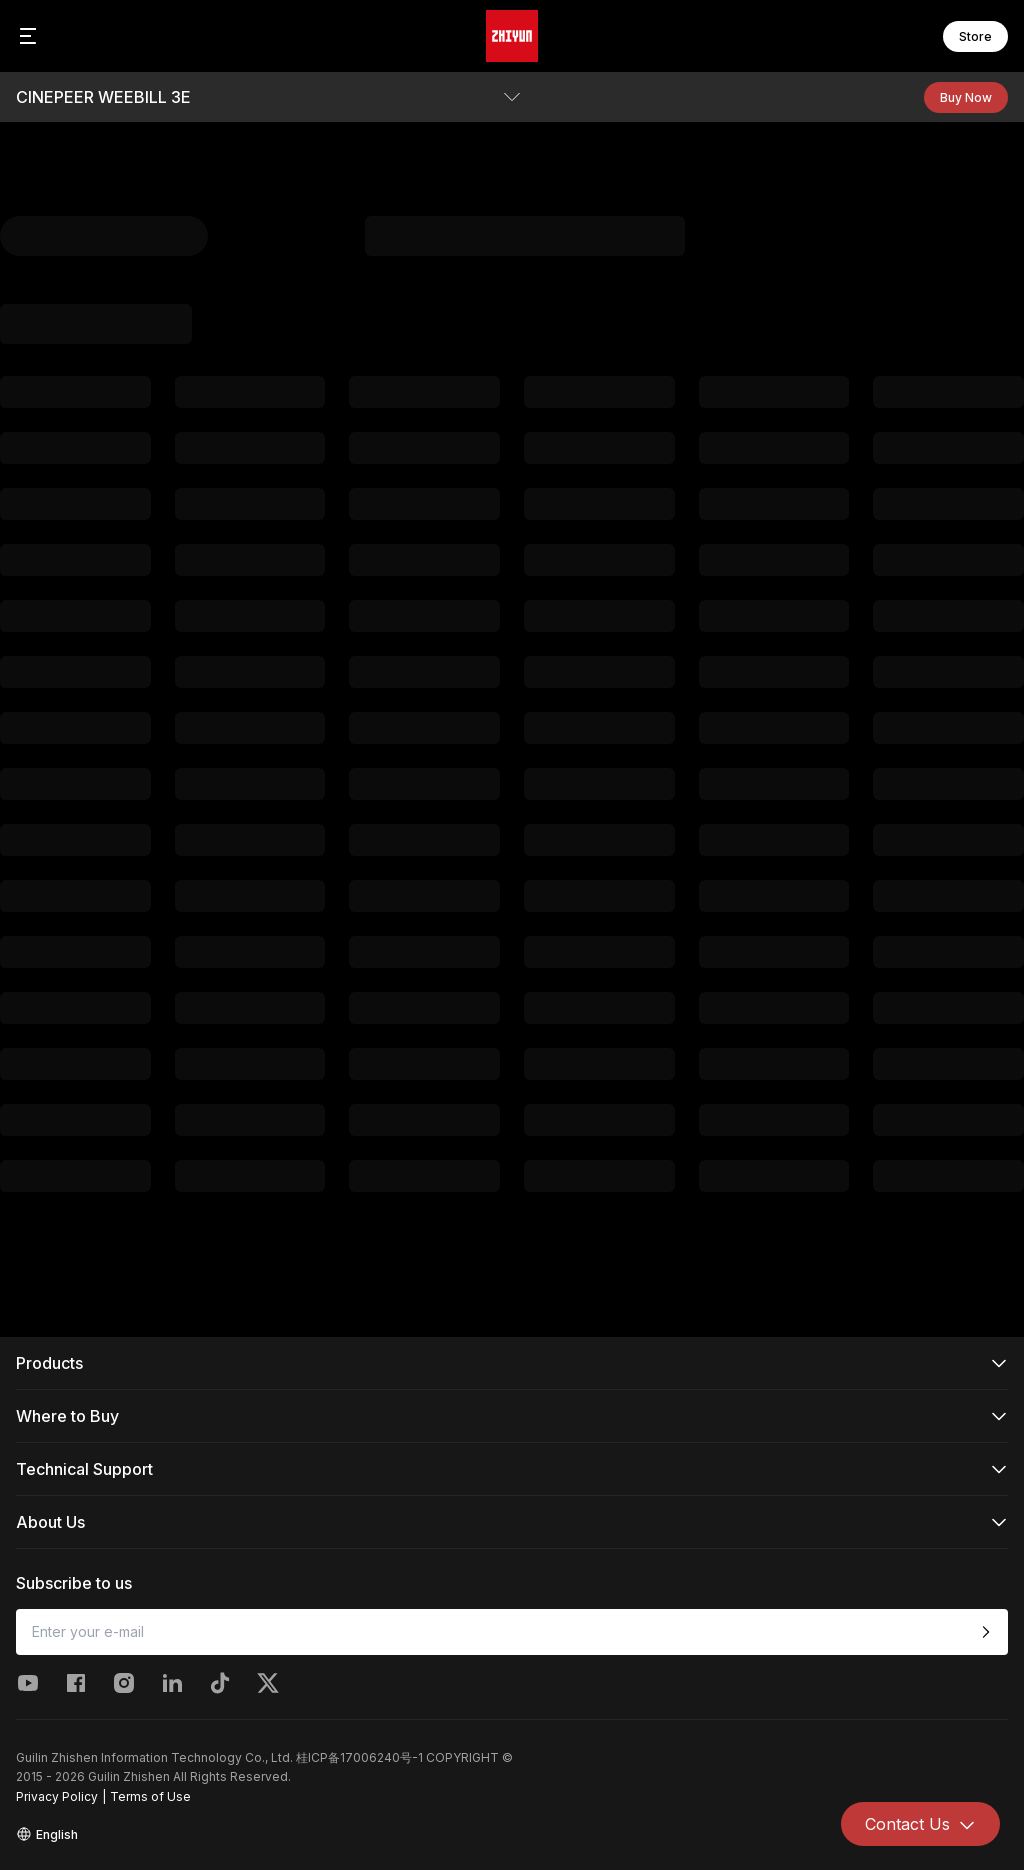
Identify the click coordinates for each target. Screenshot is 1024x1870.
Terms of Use (150, 1796)
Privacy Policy (57, 1796)
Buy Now (966, 97)
